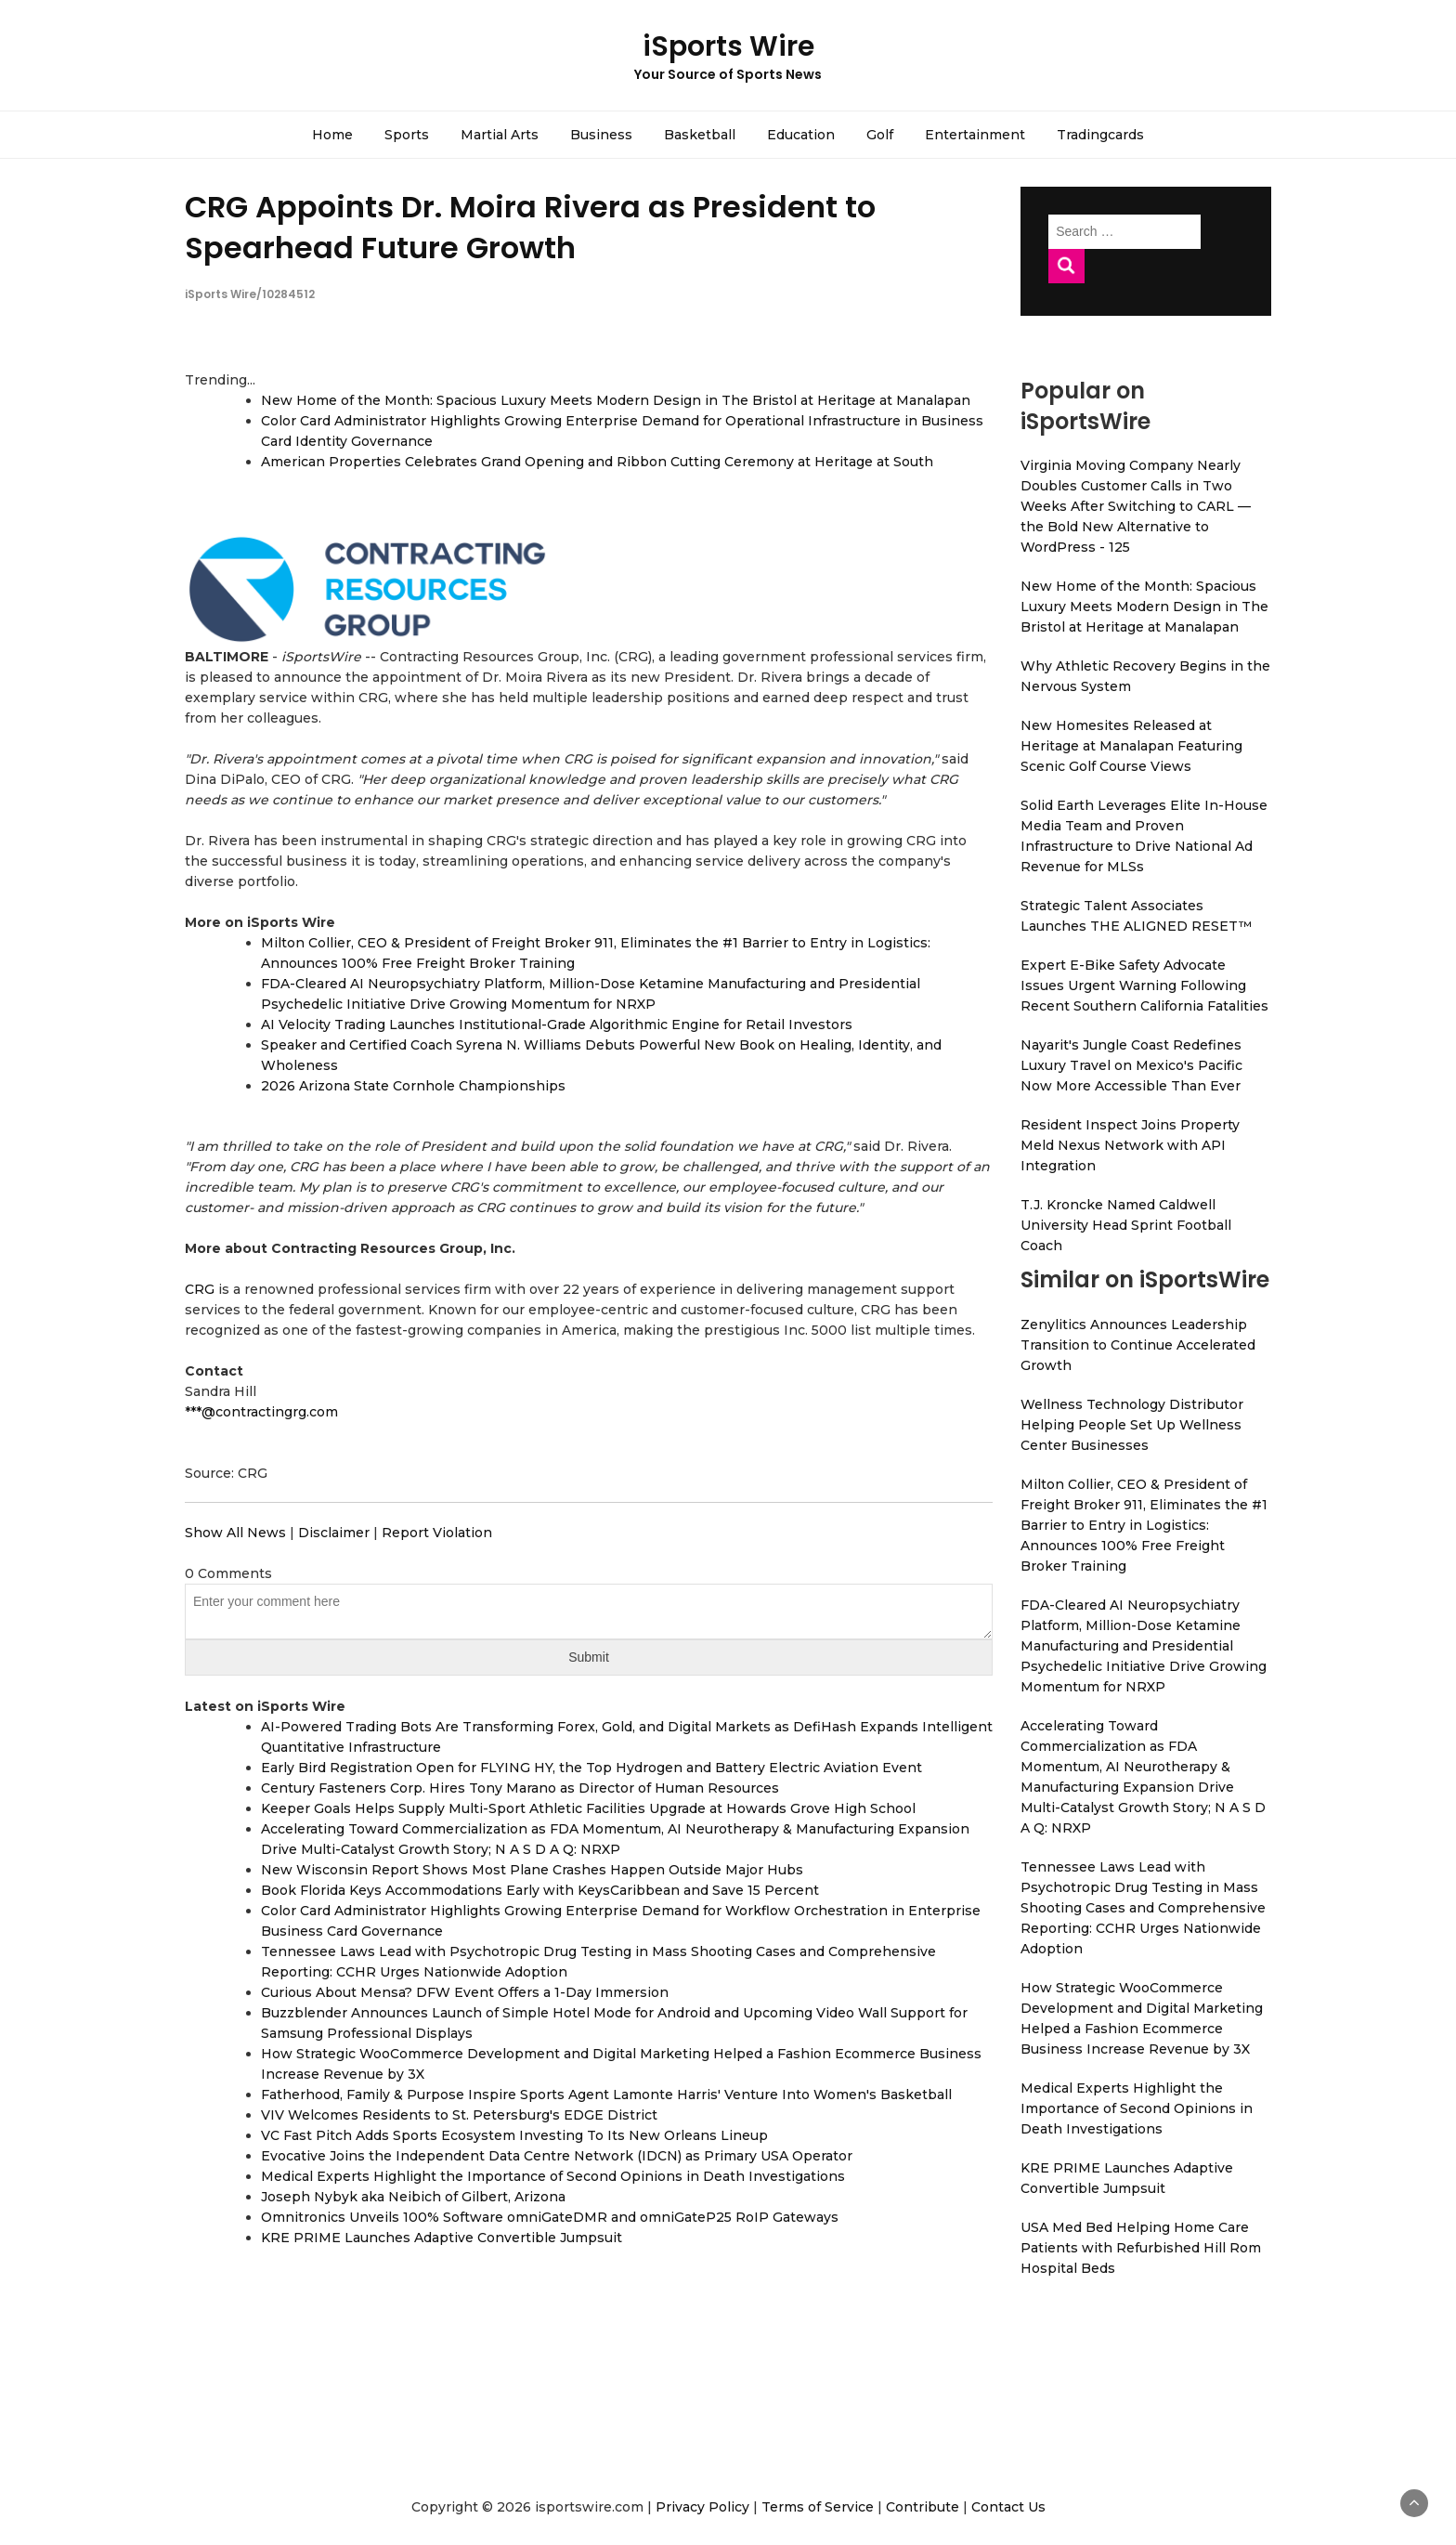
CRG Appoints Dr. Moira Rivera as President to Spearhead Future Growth (530, 227)
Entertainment (975, 134)
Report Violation (437, 1532)
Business (601, 134)
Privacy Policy (702, 2507)
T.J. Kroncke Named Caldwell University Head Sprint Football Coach (1125, 1225)
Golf (879, 134)
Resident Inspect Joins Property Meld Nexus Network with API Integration (1130, 1145)
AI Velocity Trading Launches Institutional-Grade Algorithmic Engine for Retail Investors (556, 1024)
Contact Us (1008, 2507)
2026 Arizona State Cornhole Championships (413, 1085)
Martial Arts (500, 134)
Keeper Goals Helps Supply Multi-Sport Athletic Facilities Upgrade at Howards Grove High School (588, 1808)
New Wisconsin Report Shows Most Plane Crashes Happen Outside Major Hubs (532, 1869)
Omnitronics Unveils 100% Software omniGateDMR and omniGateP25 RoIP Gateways (549, 2217)
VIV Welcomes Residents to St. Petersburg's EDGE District (459, 2115)
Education (801, 134)
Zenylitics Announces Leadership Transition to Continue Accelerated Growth (1137, 1345)
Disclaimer (334, 1532)
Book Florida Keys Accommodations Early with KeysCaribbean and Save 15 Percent (540, 1890)
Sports (406, 134)
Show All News (235, 1532)
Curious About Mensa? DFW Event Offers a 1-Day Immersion (465, 1992)
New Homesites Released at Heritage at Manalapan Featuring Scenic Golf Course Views (1131, 746)
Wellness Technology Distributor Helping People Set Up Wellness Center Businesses (1131, 1425)
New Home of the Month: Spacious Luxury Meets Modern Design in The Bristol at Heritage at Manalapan (615, 400)
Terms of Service (817, 2507)
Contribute (922, 2507)
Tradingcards (1100, 134)
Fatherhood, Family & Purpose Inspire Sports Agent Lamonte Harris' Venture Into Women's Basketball (606, 2094)
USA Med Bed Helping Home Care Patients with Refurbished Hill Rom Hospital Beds (1140, 2248)
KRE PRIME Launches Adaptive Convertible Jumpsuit (441, 2237)
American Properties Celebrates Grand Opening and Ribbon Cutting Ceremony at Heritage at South (597, 461)
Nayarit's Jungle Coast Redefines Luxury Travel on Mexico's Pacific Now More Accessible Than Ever (1131, 1065)
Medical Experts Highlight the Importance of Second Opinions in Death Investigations (553, 2176)
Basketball (699, 134)
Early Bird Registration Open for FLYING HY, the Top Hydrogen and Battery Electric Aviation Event (591, 1767)
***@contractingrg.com (261, 1411)
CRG (199, 1289)
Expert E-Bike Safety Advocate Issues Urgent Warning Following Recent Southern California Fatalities (1144, 985)
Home (332, 134)
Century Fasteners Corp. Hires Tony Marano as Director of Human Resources (520, 1788)
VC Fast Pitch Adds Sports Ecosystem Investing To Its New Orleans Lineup (514, 2135)
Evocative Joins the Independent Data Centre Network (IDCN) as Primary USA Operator (556, 2155)
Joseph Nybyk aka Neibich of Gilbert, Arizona (413, 2196)
